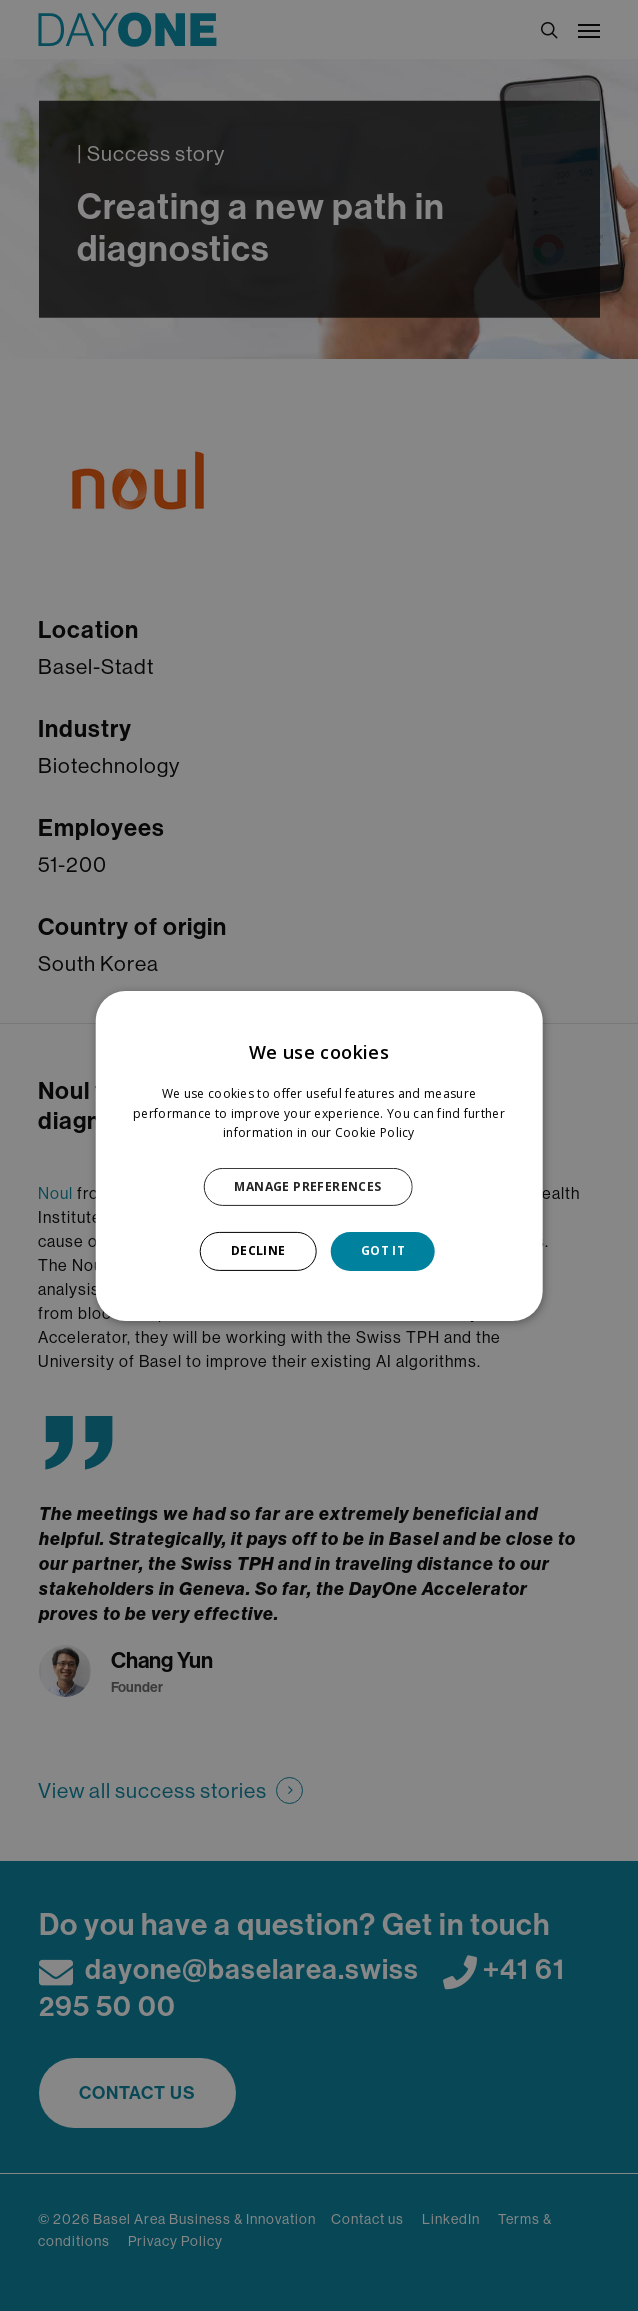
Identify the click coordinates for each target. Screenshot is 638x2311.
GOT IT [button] (383, 1250)
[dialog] (319, 1155)
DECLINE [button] (258, 1250)
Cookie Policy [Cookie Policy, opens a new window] (375, 1132)
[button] (318, 1187)
